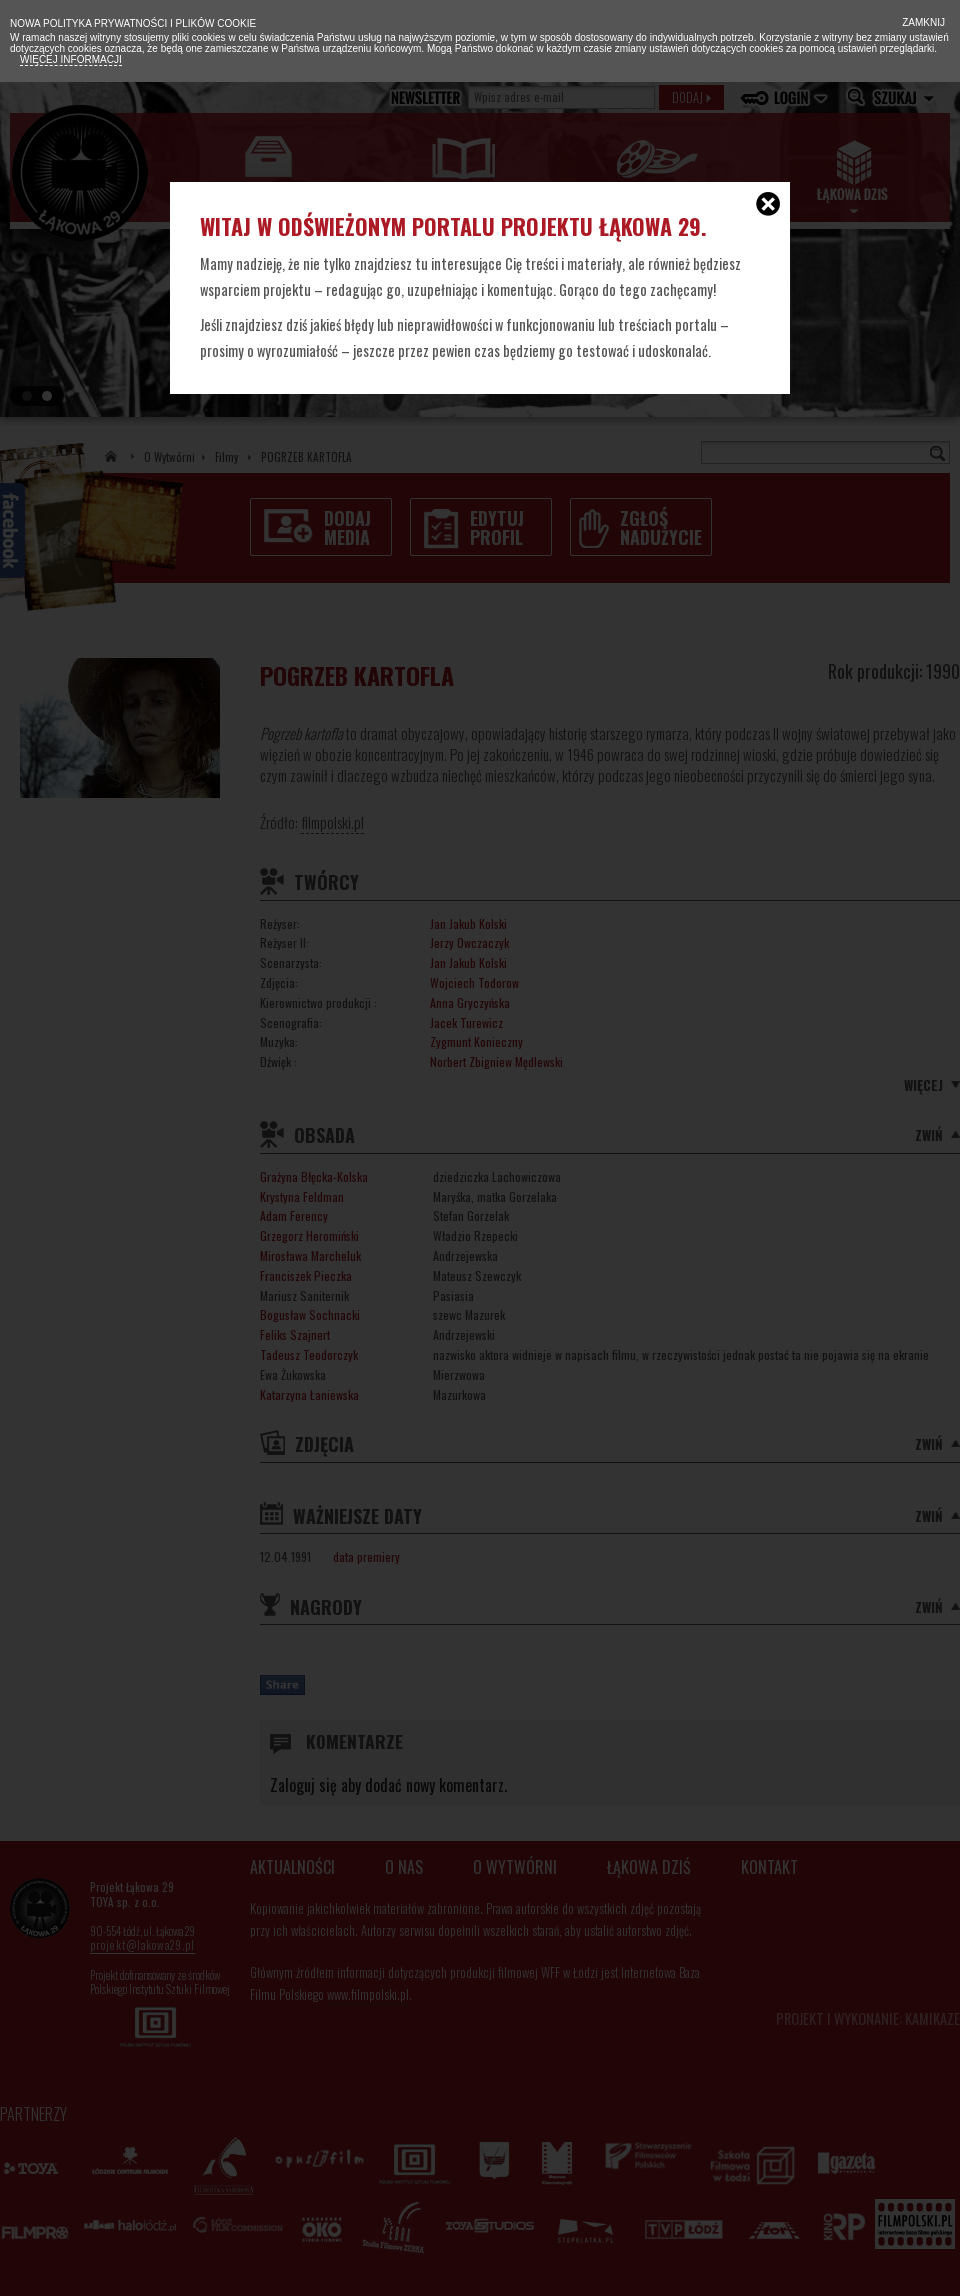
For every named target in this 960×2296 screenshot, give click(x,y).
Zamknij (922, 22)
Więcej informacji (71, 59)
